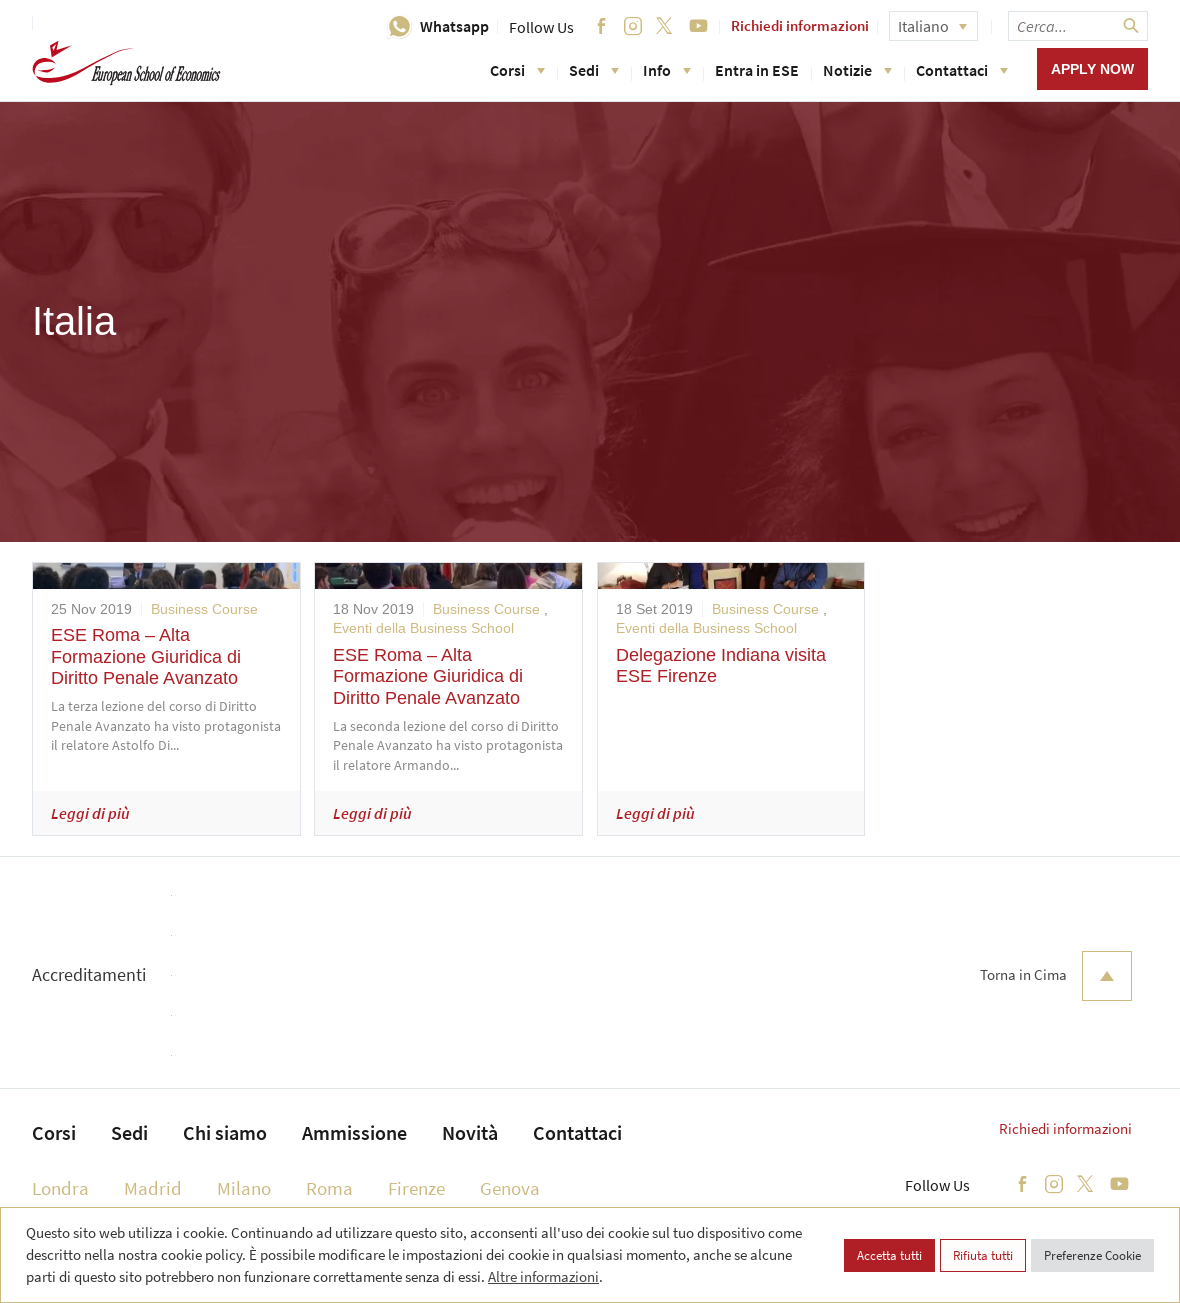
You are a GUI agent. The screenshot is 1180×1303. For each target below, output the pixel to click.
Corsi (517, 70)
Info (667, 70)
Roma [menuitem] (329, 1188)
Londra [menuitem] (60, 1188)
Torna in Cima (1056, 976)
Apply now (1092, 69)
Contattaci (962, 70)
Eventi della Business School (423, 628)
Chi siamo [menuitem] (225, 1132)
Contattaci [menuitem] (577, 1132)
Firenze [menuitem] (416, 1188)
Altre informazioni (543, 1276)
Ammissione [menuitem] (354, 1132)
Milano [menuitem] (244, 1188)
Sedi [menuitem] (129, 1132)
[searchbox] (1078, 26)
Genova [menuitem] (510, 1188)
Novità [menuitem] (470, 1132)
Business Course (204, 609)
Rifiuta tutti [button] (983, 1255)
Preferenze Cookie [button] (1092, 1255)
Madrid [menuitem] (153, 1188)
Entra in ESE (757, 70)
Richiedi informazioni (800, 25)
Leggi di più (90, 813)
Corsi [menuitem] (54, 1132)
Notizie (857, 70)
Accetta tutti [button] (889, 1255)
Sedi (594, 70)
